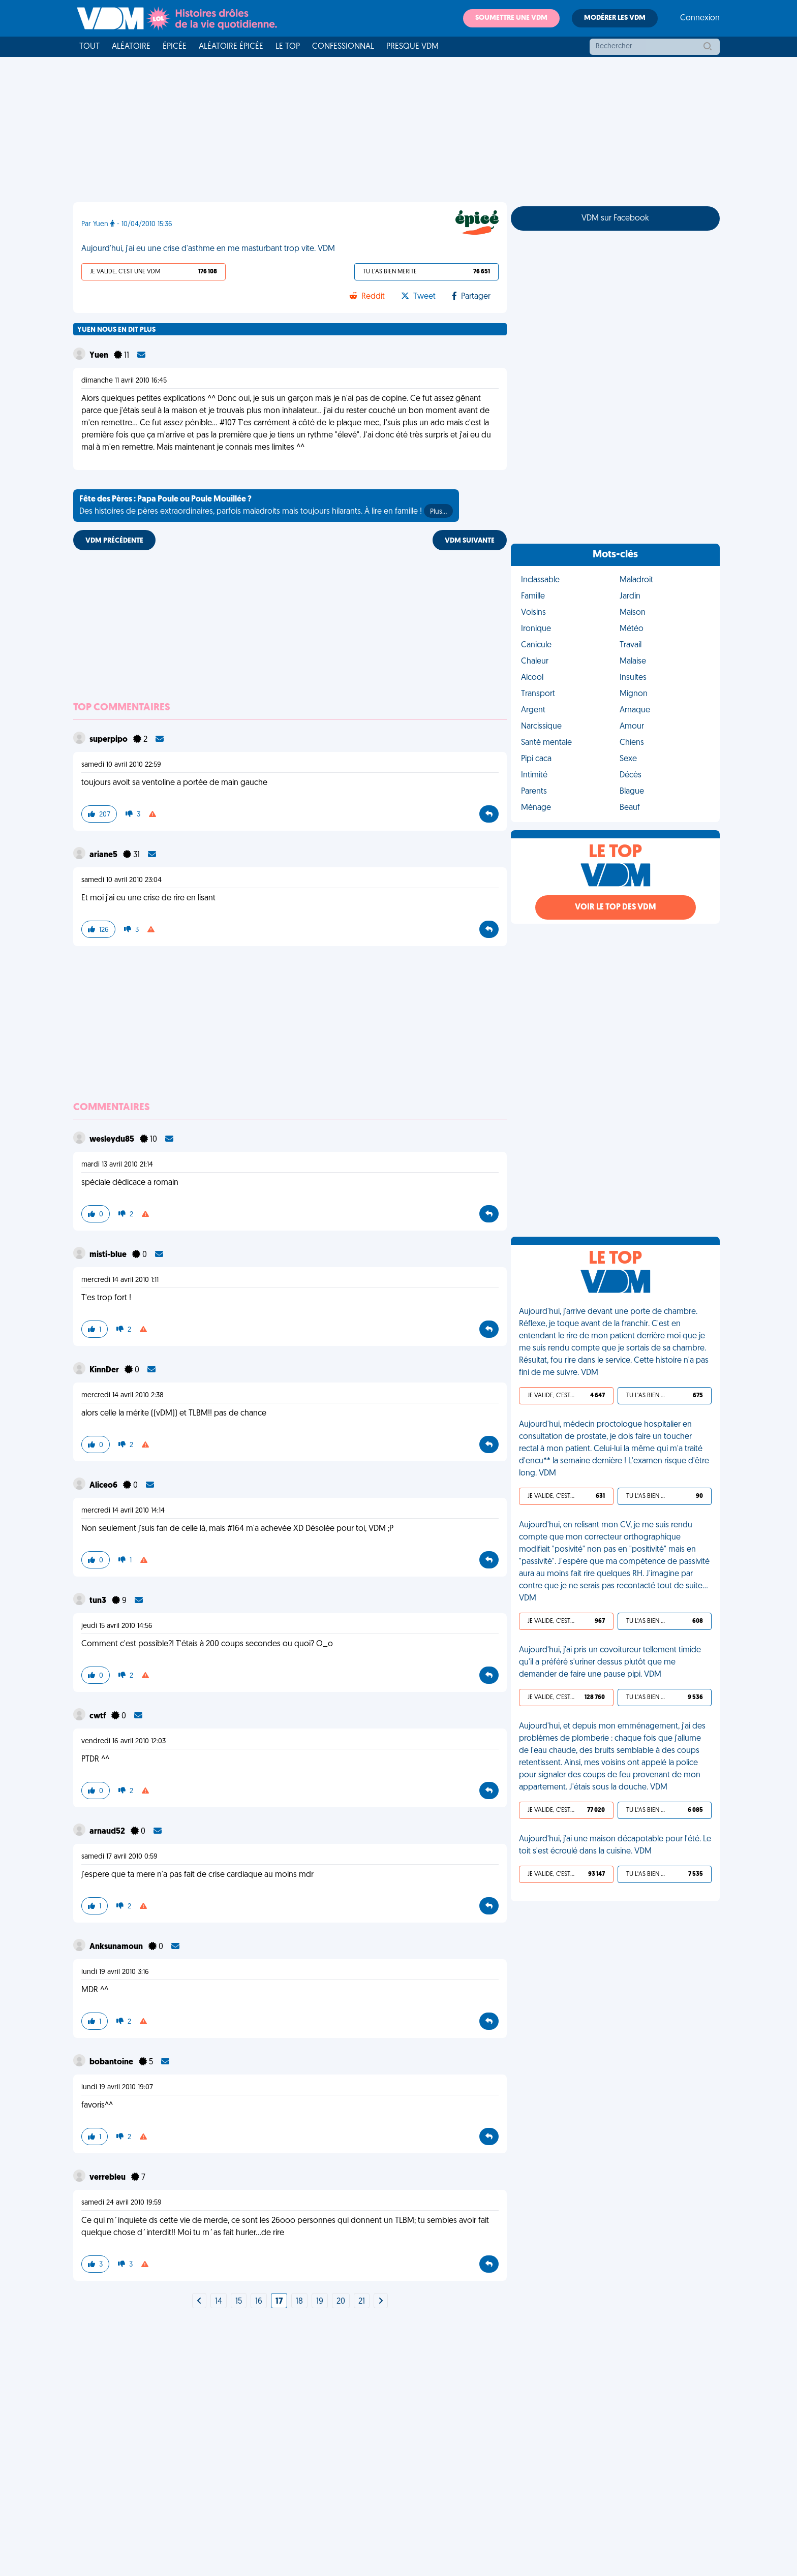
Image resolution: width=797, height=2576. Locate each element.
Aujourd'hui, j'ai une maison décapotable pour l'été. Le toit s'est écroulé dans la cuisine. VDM (615, 1845)
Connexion (700, 18)
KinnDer (104, 1370)
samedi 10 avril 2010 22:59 (121, 765)
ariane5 (104, 855)
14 (218, 2302)
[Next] (199, 2302)
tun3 (98, 1601)
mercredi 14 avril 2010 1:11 (120, 1280)
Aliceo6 (104, 1486)
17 (279, 2302)
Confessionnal (343, 47)
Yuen (99, 356)
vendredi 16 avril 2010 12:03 (123, 1741)
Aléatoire (131, 47)
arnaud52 (108, 1832)
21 (361, 2302)
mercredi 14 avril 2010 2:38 (122, 1395)
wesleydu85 (112, 1140)
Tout (89, 47)
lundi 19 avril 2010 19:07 (117, 2087)
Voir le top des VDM (615, 907)
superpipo (109, 740)
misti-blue (108, 1255)
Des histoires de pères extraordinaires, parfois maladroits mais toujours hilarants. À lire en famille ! (266, 506)
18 (299, 2302)
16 (258, 2302)
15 (238, 2302)
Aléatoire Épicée (231, 47)
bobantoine (112, 2062)
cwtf (98, 1716)
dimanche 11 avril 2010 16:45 (124, 381)
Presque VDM (412, 47)
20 (340, 2302)
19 (319, 2302)
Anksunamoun (116, 1947)
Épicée (175, 47)
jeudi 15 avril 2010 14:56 (116, 1626)
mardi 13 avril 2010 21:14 (117, 1165)
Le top (287, 47)
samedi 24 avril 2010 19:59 (121, 2203)
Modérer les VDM (615, 18)
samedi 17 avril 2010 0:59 (119, 1857)
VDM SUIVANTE (470, 541)
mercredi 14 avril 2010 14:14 (123, 1511)
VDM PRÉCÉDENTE (114, 541)
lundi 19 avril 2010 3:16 (115, 1972)
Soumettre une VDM (511, 18)
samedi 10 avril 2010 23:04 (121, 880)
